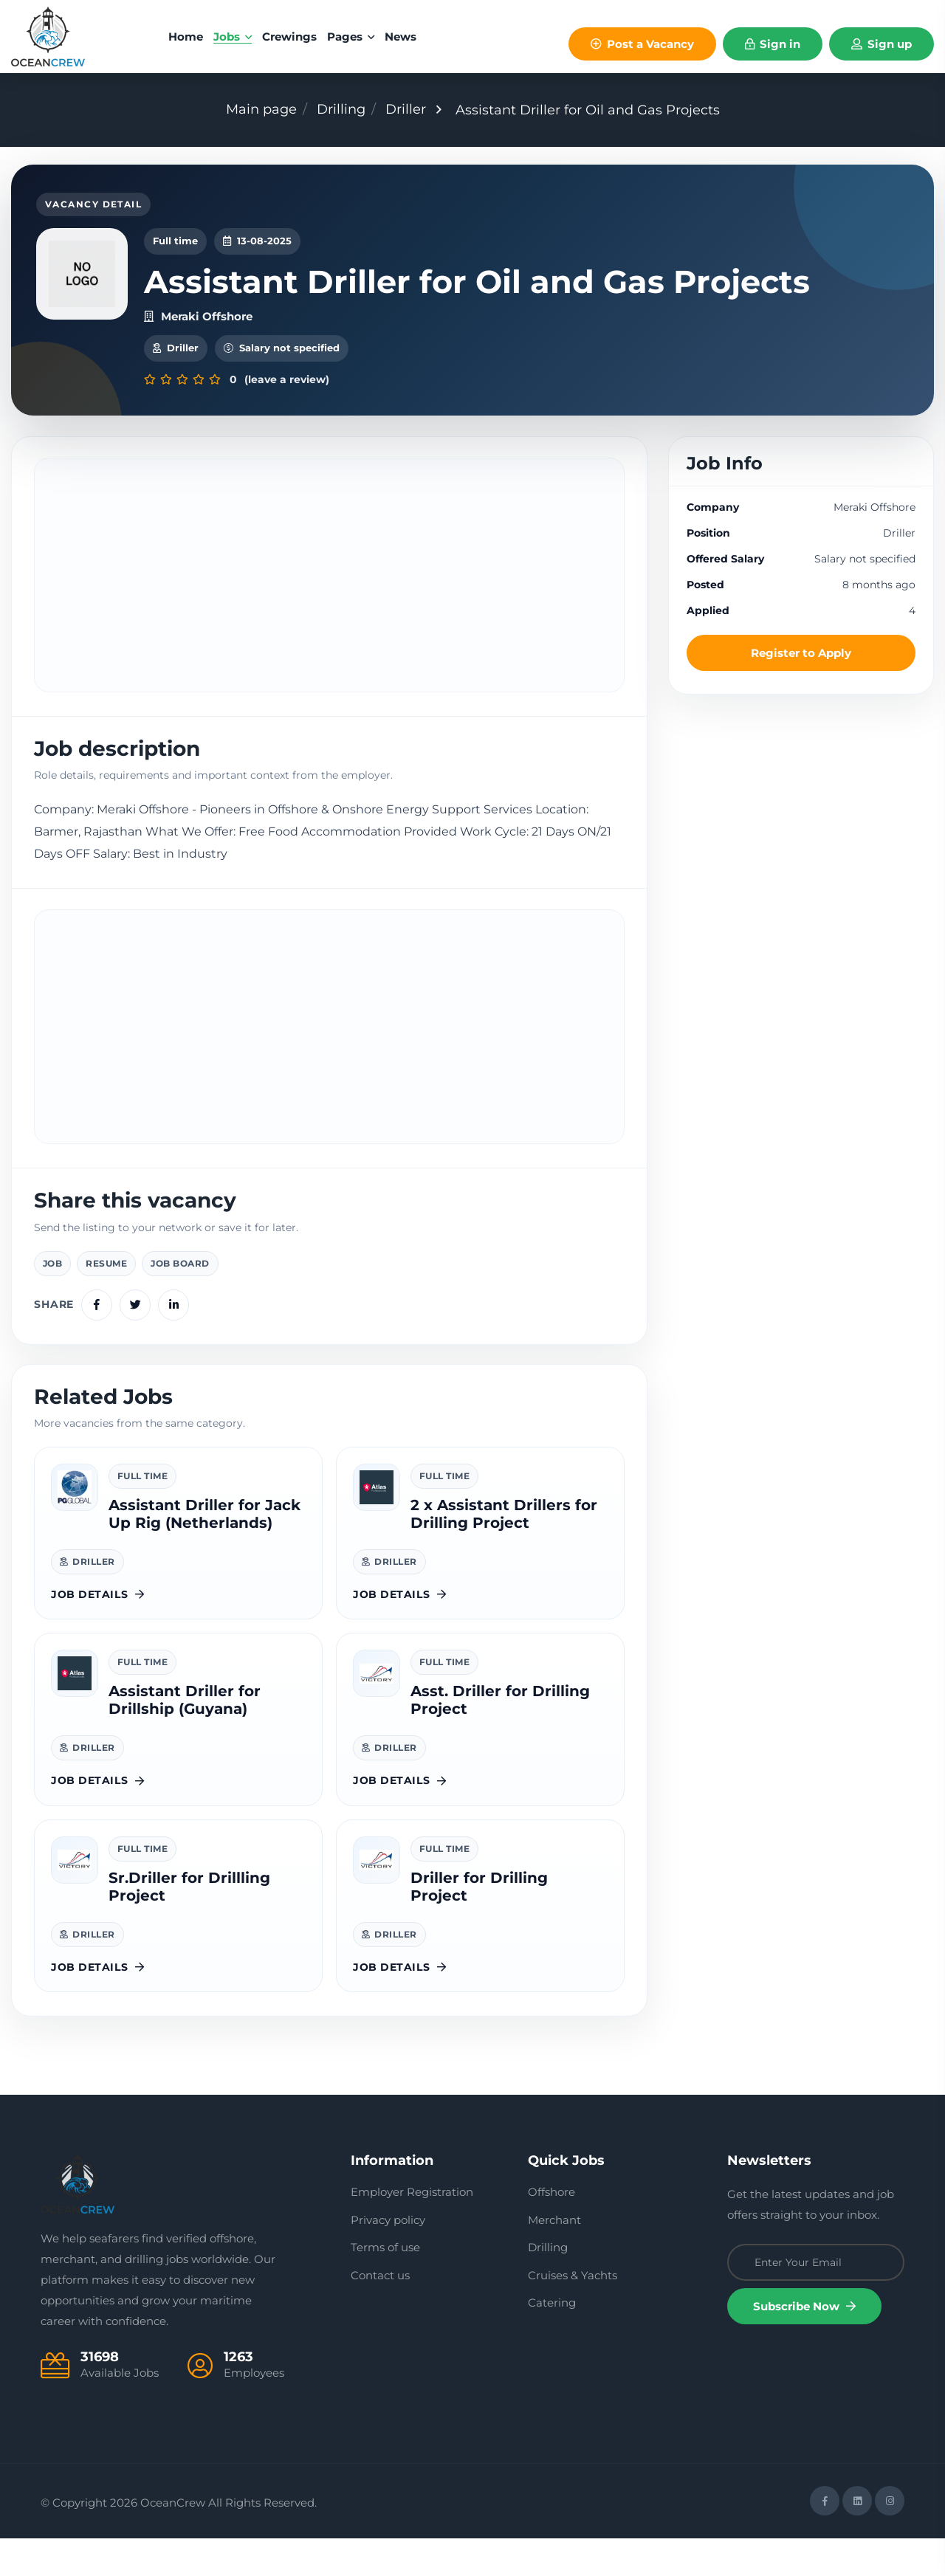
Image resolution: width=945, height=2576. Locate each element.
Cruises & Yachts (572, 2313)
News (400, 37)
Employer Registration (412, 2229)
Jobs (232, 37)
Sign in (772, 44)
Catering (552, 2340)
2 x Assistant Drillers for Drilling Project (503, 1551)
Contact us (380, 2313)
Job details (98, 1632)
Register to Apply (801, 690)
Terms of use (385, 2285)
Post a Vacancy (642, 44)
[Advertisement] (329, 612)
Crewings (289, 37)
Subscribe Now (804, 2344)
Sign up (881, 44)
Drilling (341, 109)
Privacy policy (388, 2257)
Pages (350, 37)
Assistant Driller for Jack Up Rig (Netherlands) (204, 1551)
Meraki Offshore (198, 353)
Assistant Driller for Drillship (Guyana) (185, 1737)
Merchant (554, 2257)
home (185, 37)
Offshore (551, 2229)
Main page (261, 109)
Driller (405, 109)
